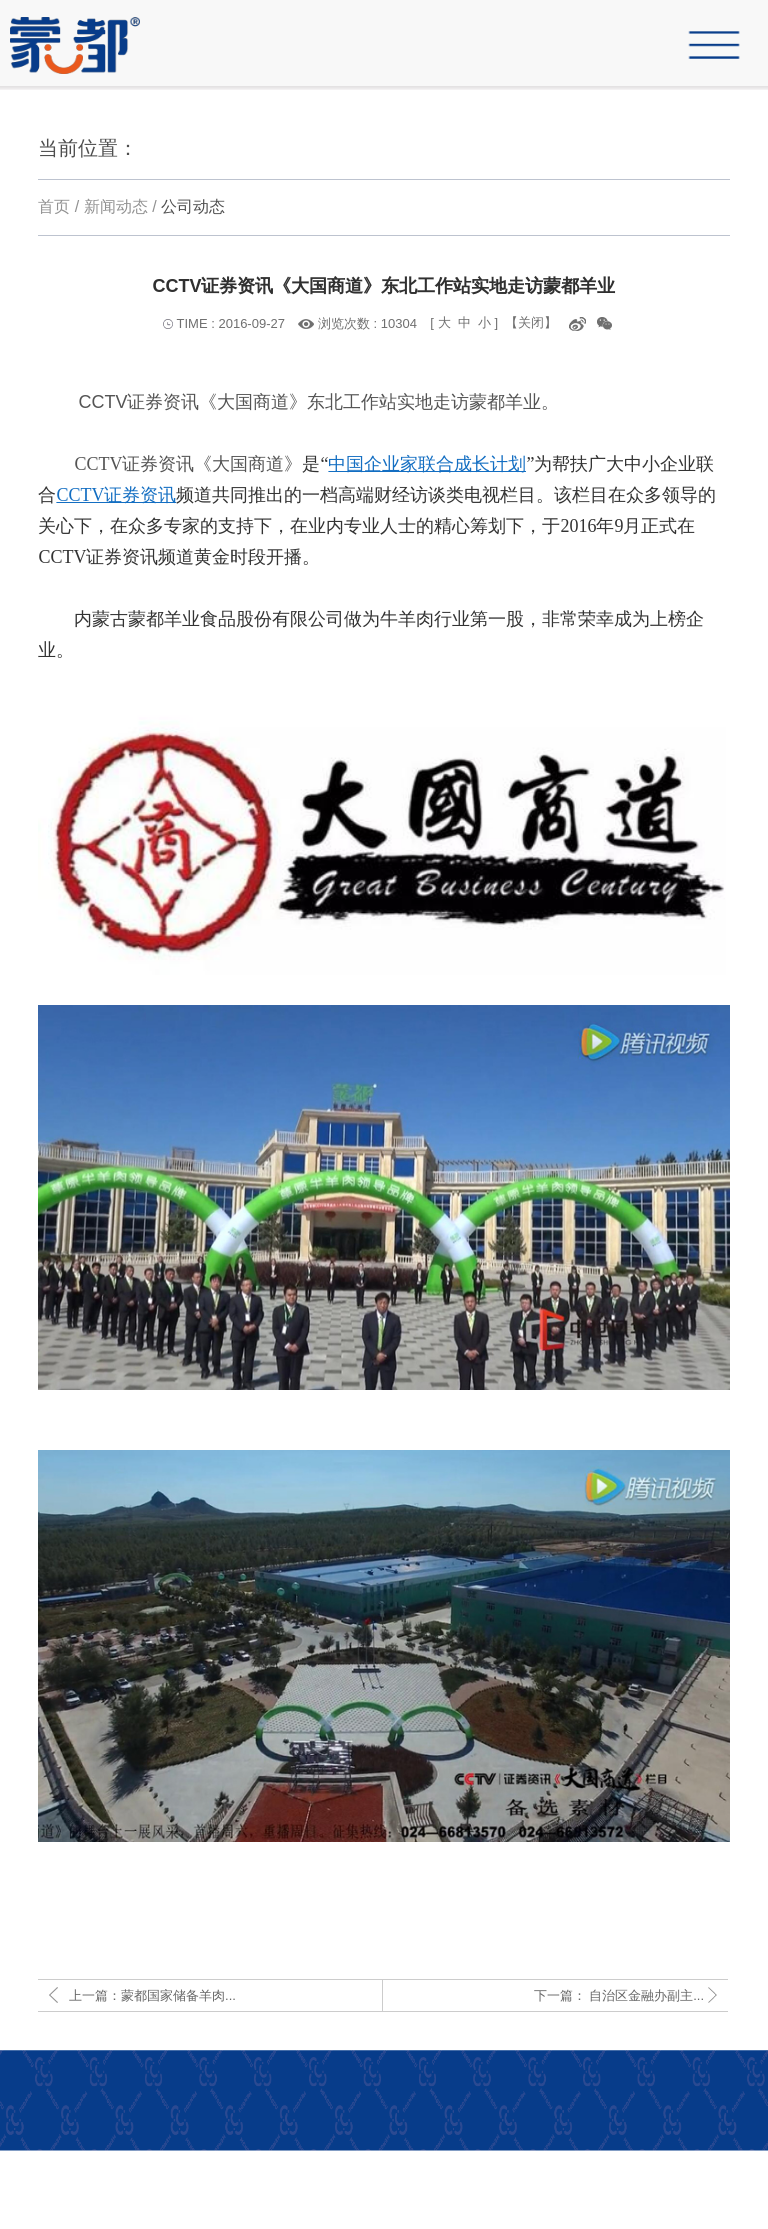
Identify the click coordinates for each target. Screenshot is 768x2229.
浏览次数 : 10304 (367, 323)
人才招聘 (717, 2163)
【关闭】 (531, 322)
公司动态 (193, 206)
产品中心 (573, 2163)
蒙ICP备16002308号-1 (505, 2190)
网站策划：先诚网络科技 (668, 2190)
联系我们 (645, 2163)
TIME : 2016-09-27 (231, 323)
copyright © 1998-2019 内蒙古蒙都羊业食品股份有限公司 (567, 2216)
